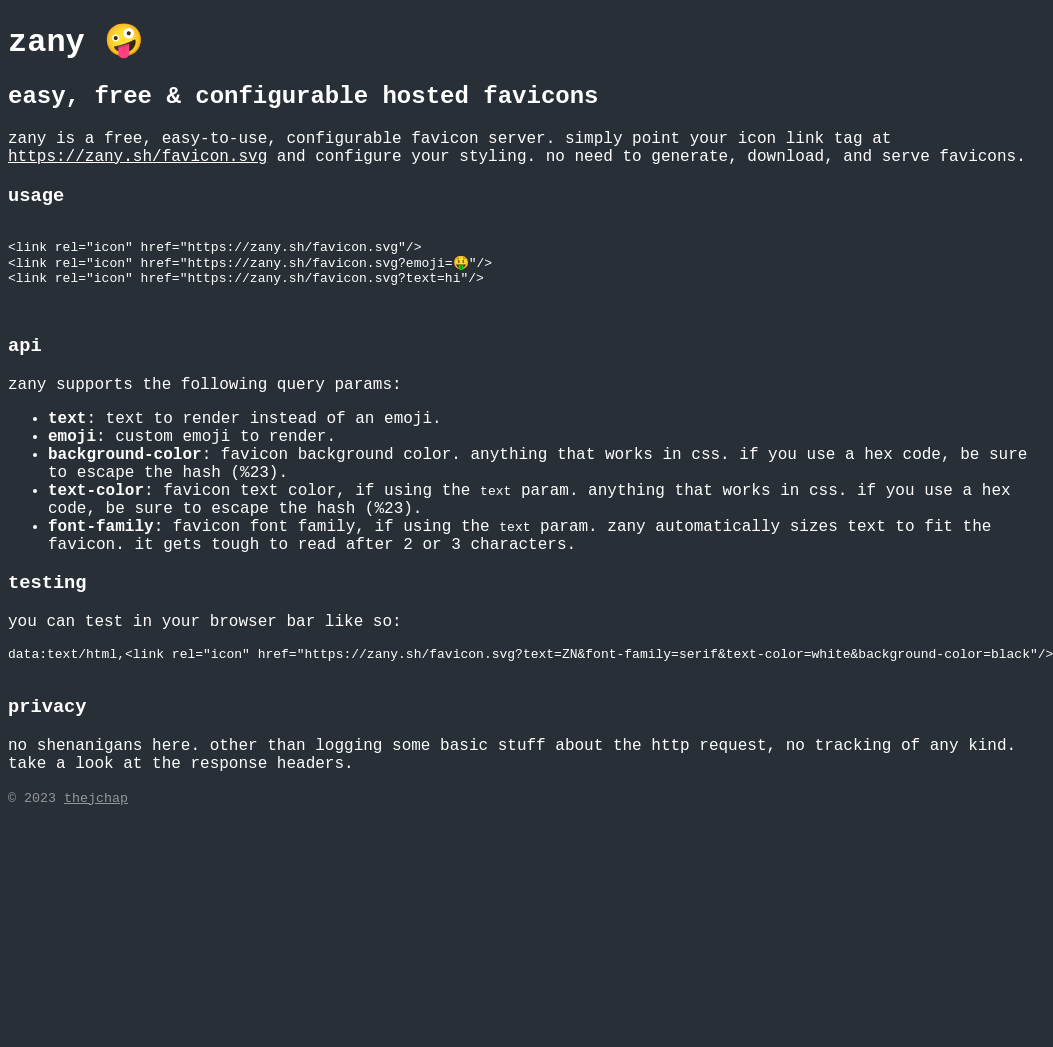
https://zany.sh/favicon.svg (137, 157)
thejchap (96, 823)
